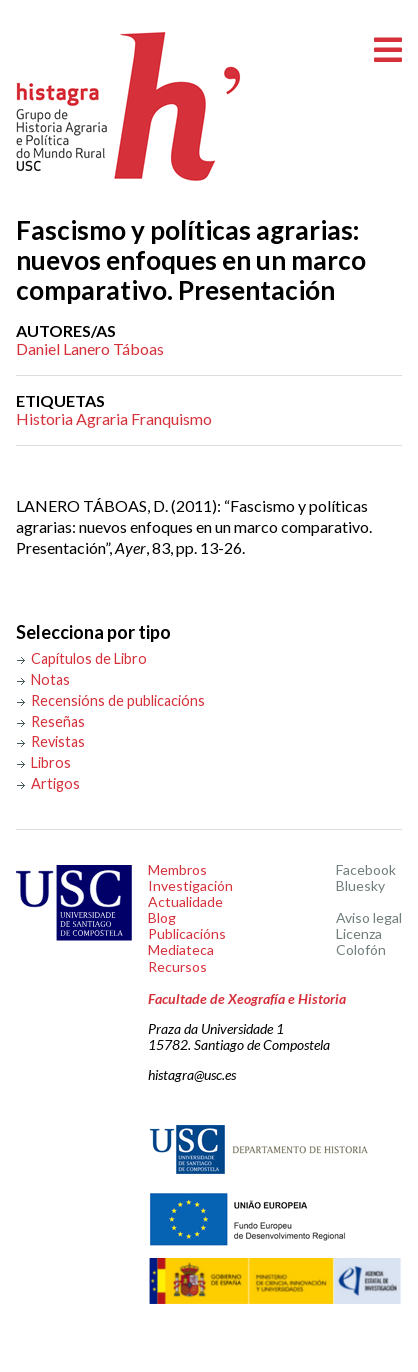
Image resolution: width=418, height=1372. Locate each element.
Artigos (55, 783)
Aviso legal (369, 917)
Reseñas (58, 721)
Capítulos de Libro (89, 658)
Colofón (361, 949)
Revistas (58, 741)
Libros (51, 762)
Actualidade (185, 901)
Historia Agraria (72, 418)
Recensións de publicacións (118, 700)
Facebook (366, 869)
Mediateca (181, 949)
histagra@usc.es (192, 1074)
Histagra (129, 106)
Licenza (359, 933)
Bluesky (360, 885)
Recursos (177, 966)
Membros (177, 869)
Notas (50, 679)
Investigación (190, 885)
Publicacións (187, 933)
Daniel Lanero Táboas (90, 348)
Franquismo (171, 418)
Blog (162, 917)
